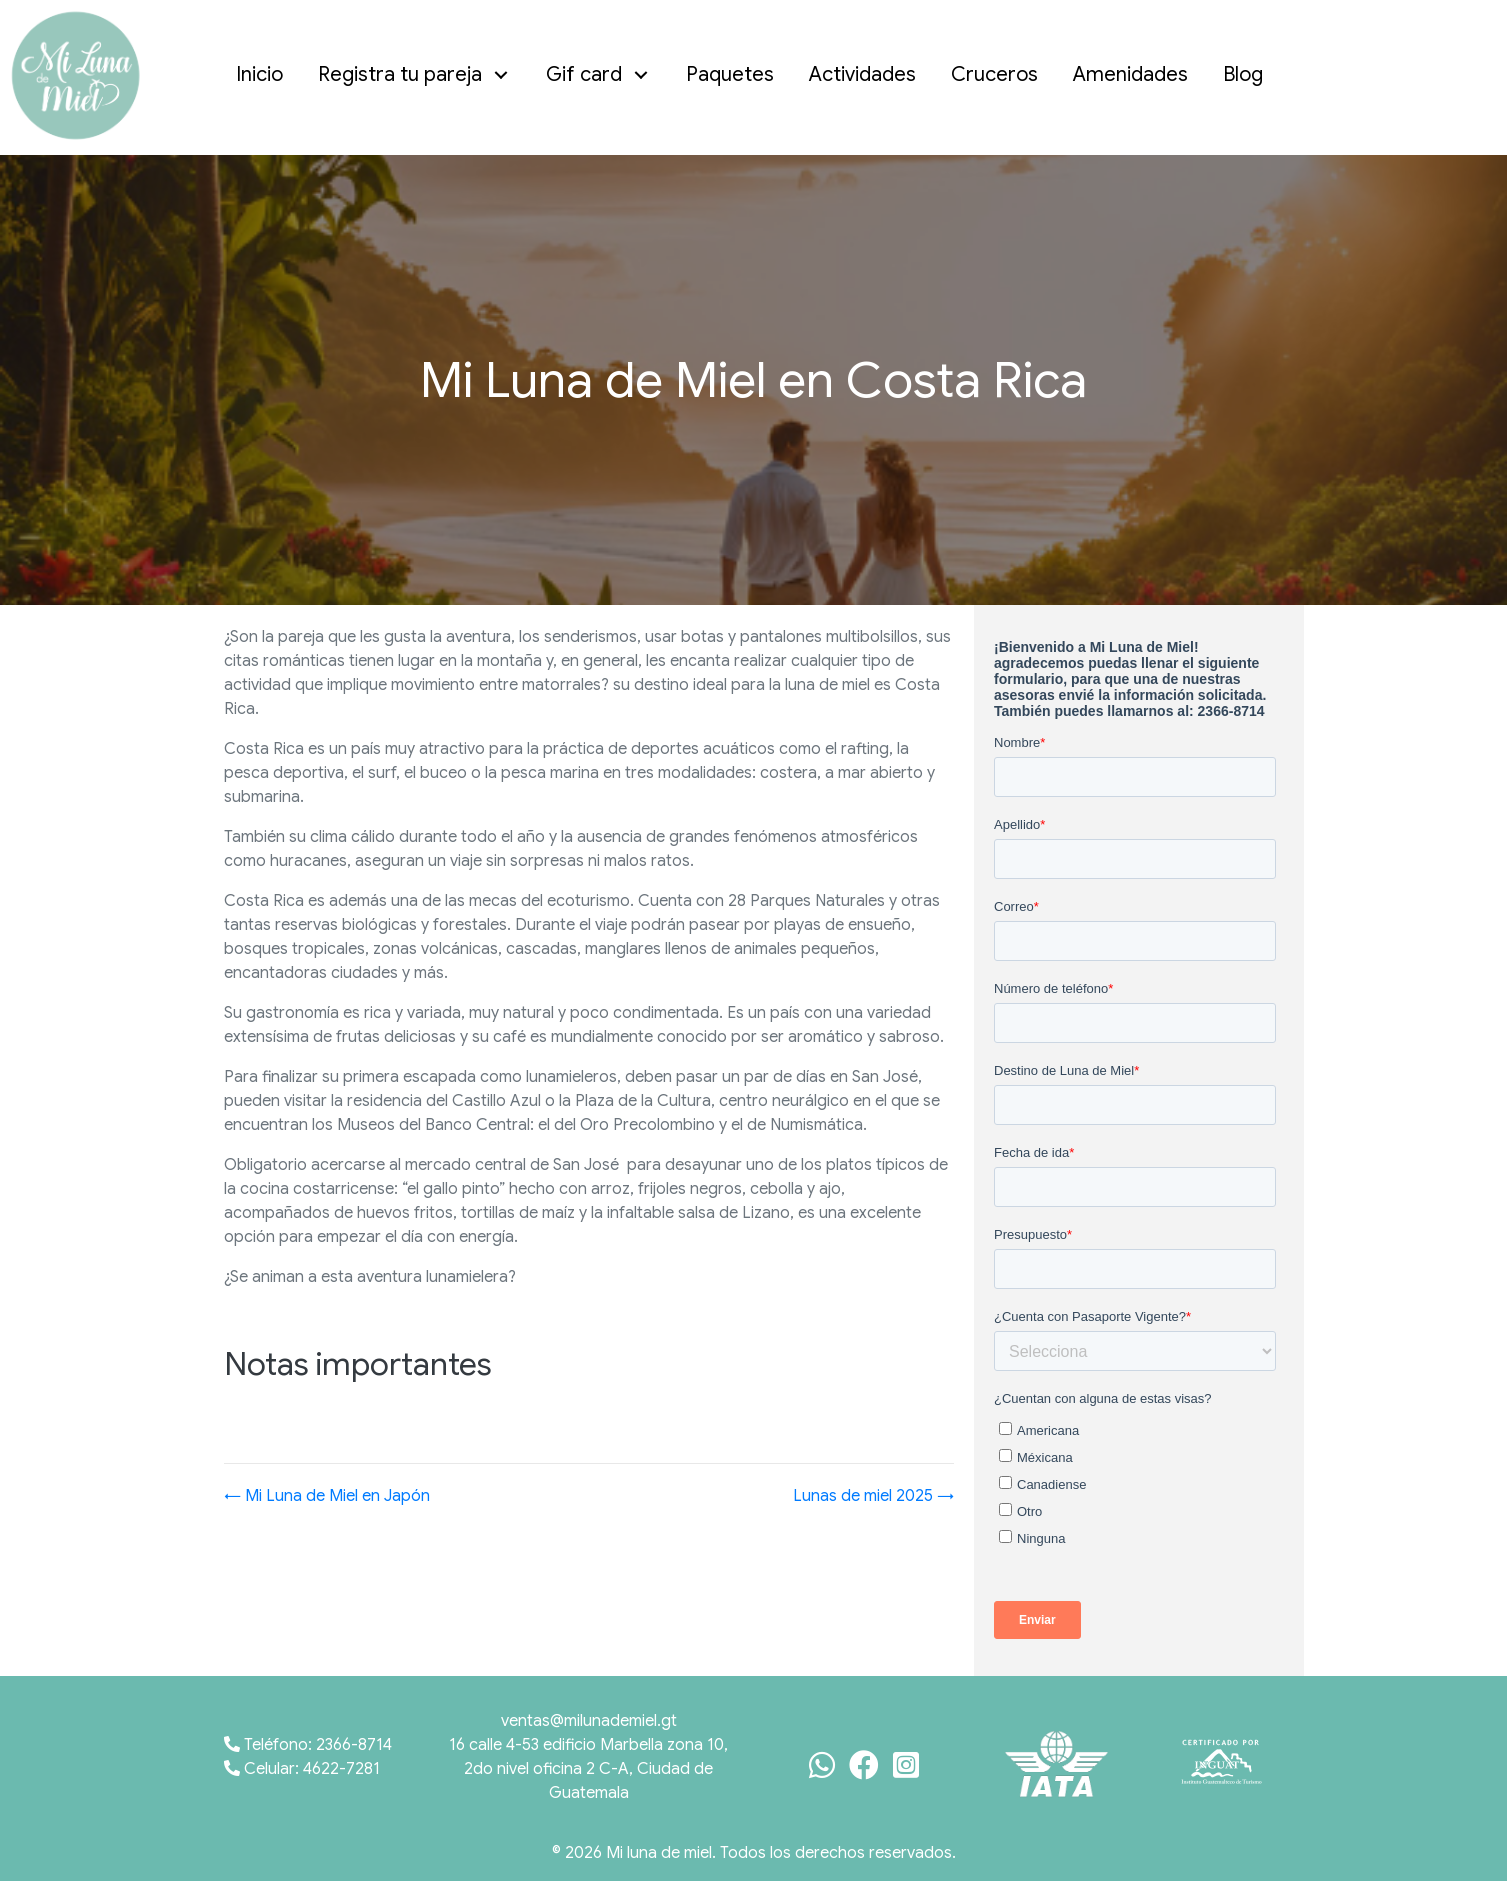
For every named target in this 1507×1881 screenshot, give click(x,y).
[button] (501, 75)
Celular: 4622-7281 (302, 1769)
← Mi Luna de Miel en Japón (327, 1496)
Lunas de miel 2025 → (873, 1496)
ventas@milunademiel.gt (589, 1721)
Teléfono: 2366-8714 (308, 1745)
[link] (264, 75)
